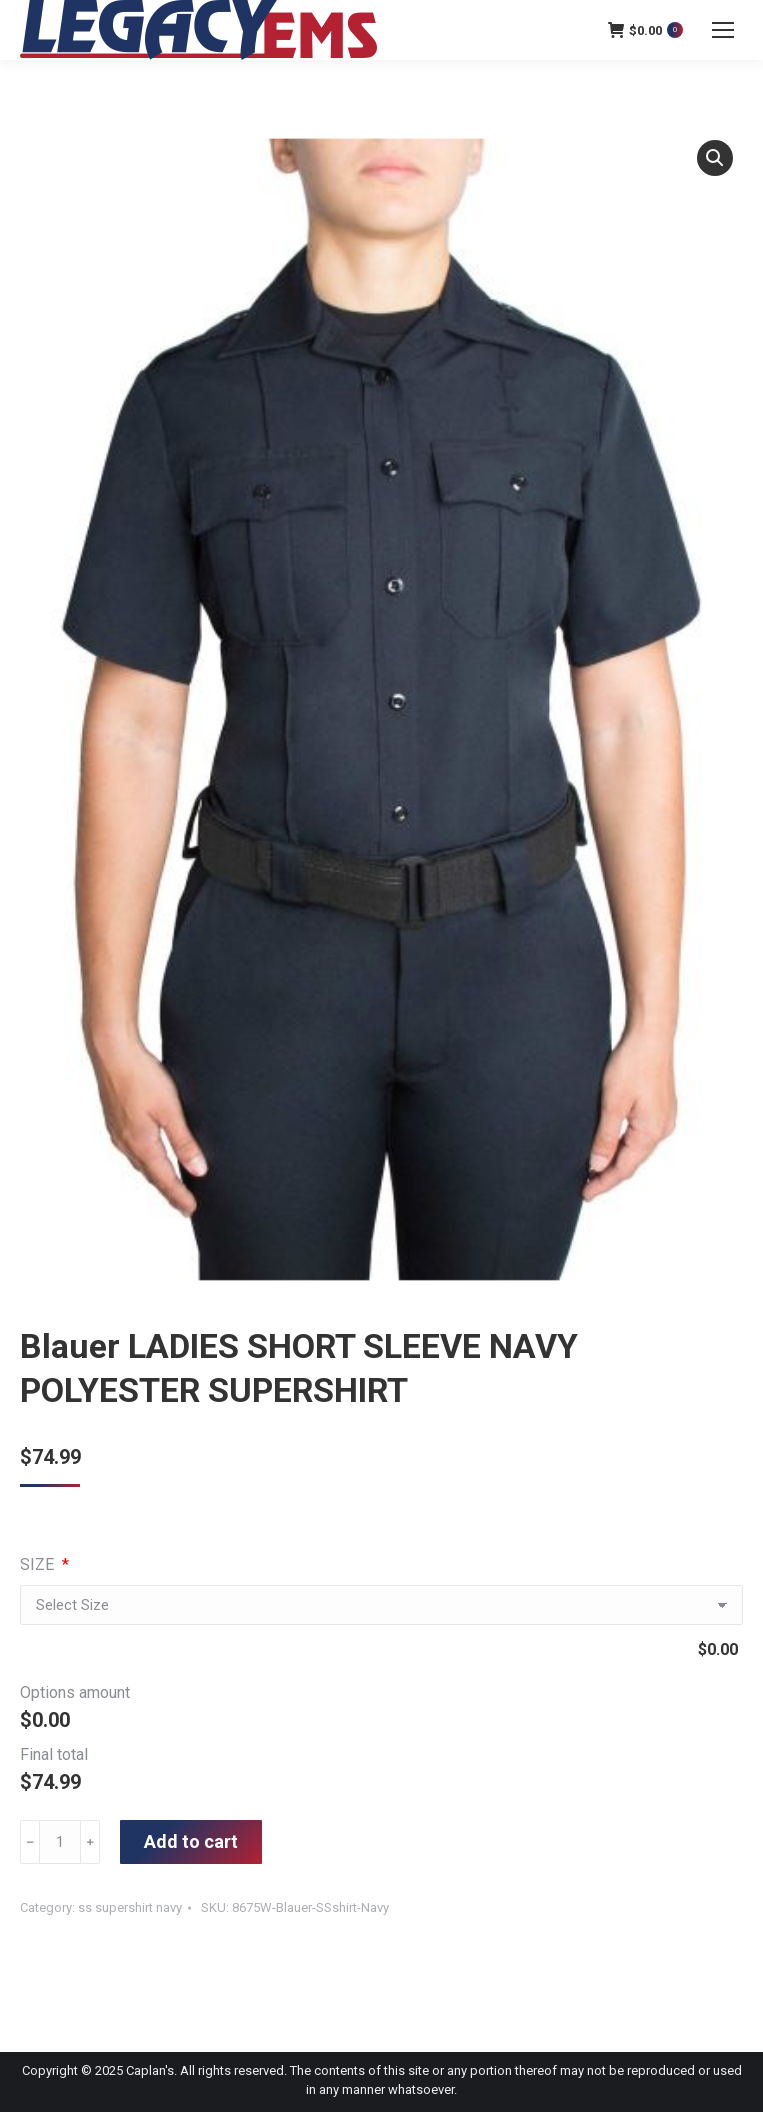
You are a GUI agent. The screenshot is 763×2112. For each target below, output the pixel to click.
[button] (715, 158)
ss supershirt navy (130, 1907)
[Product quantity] (60, 1842)
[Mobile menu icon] (723, 30)
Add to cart (191, 1841)
